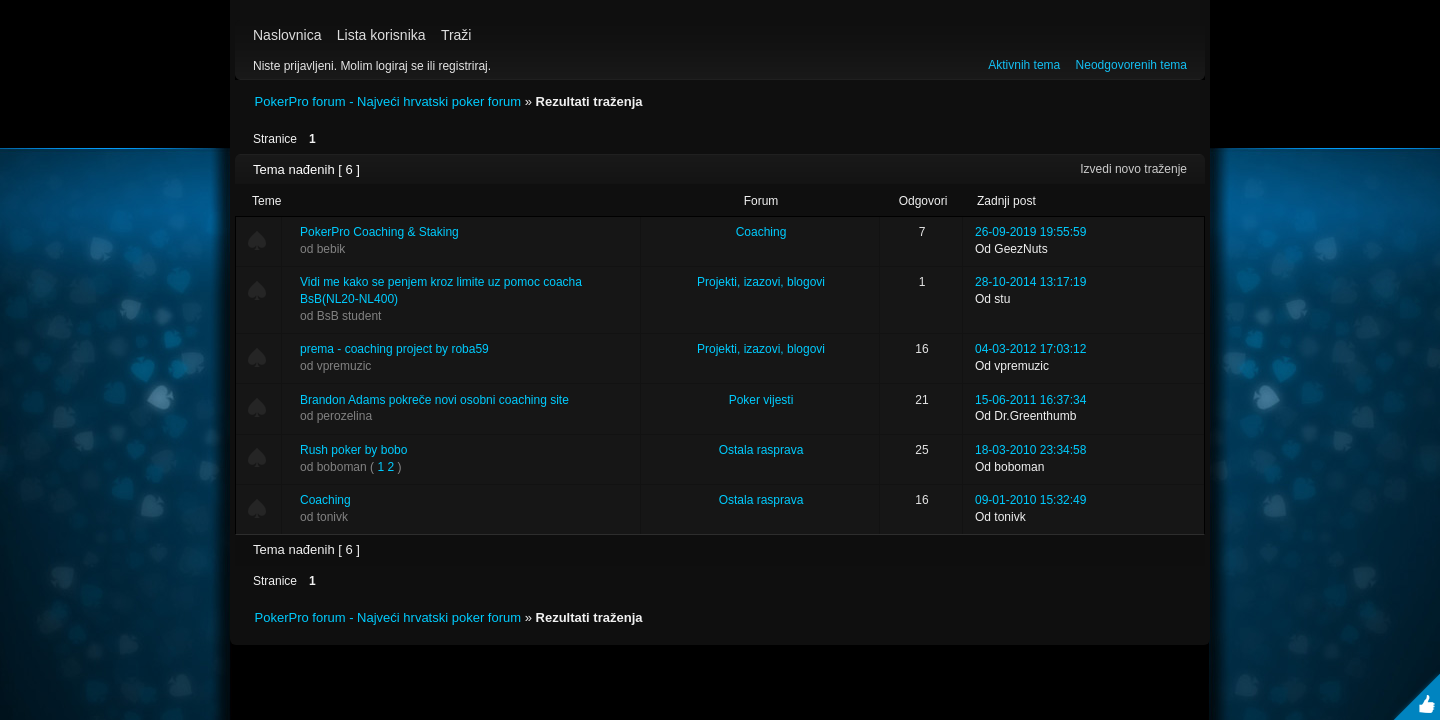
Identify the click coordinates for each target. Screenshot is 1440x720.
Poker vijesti (761, 400)
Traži (456, 35)
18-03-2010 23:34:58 (1030, 450)
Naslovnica (287, 35)
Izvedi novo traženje (1133, 169)
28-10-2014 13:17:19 (1030, 282)
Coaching (761, 232)
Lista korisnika (381, 35)
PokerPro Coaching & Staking (379, 232)
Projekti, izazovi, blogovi (761, 282)
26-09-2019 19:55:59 (1030, 232)
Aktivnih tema (1024, 65)
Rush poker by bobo (353, 450)
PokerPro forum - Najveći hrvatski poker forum (388, 101)
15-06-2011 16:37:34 (1030, 400)
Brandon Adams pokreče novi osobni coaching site (434, 400)
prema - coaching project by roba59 (394, 349)
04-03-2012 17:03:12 (1030, 349)
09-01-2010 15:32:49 (1030, 500)
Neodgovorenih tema (1131, 65)
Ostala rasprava (761, 450)
